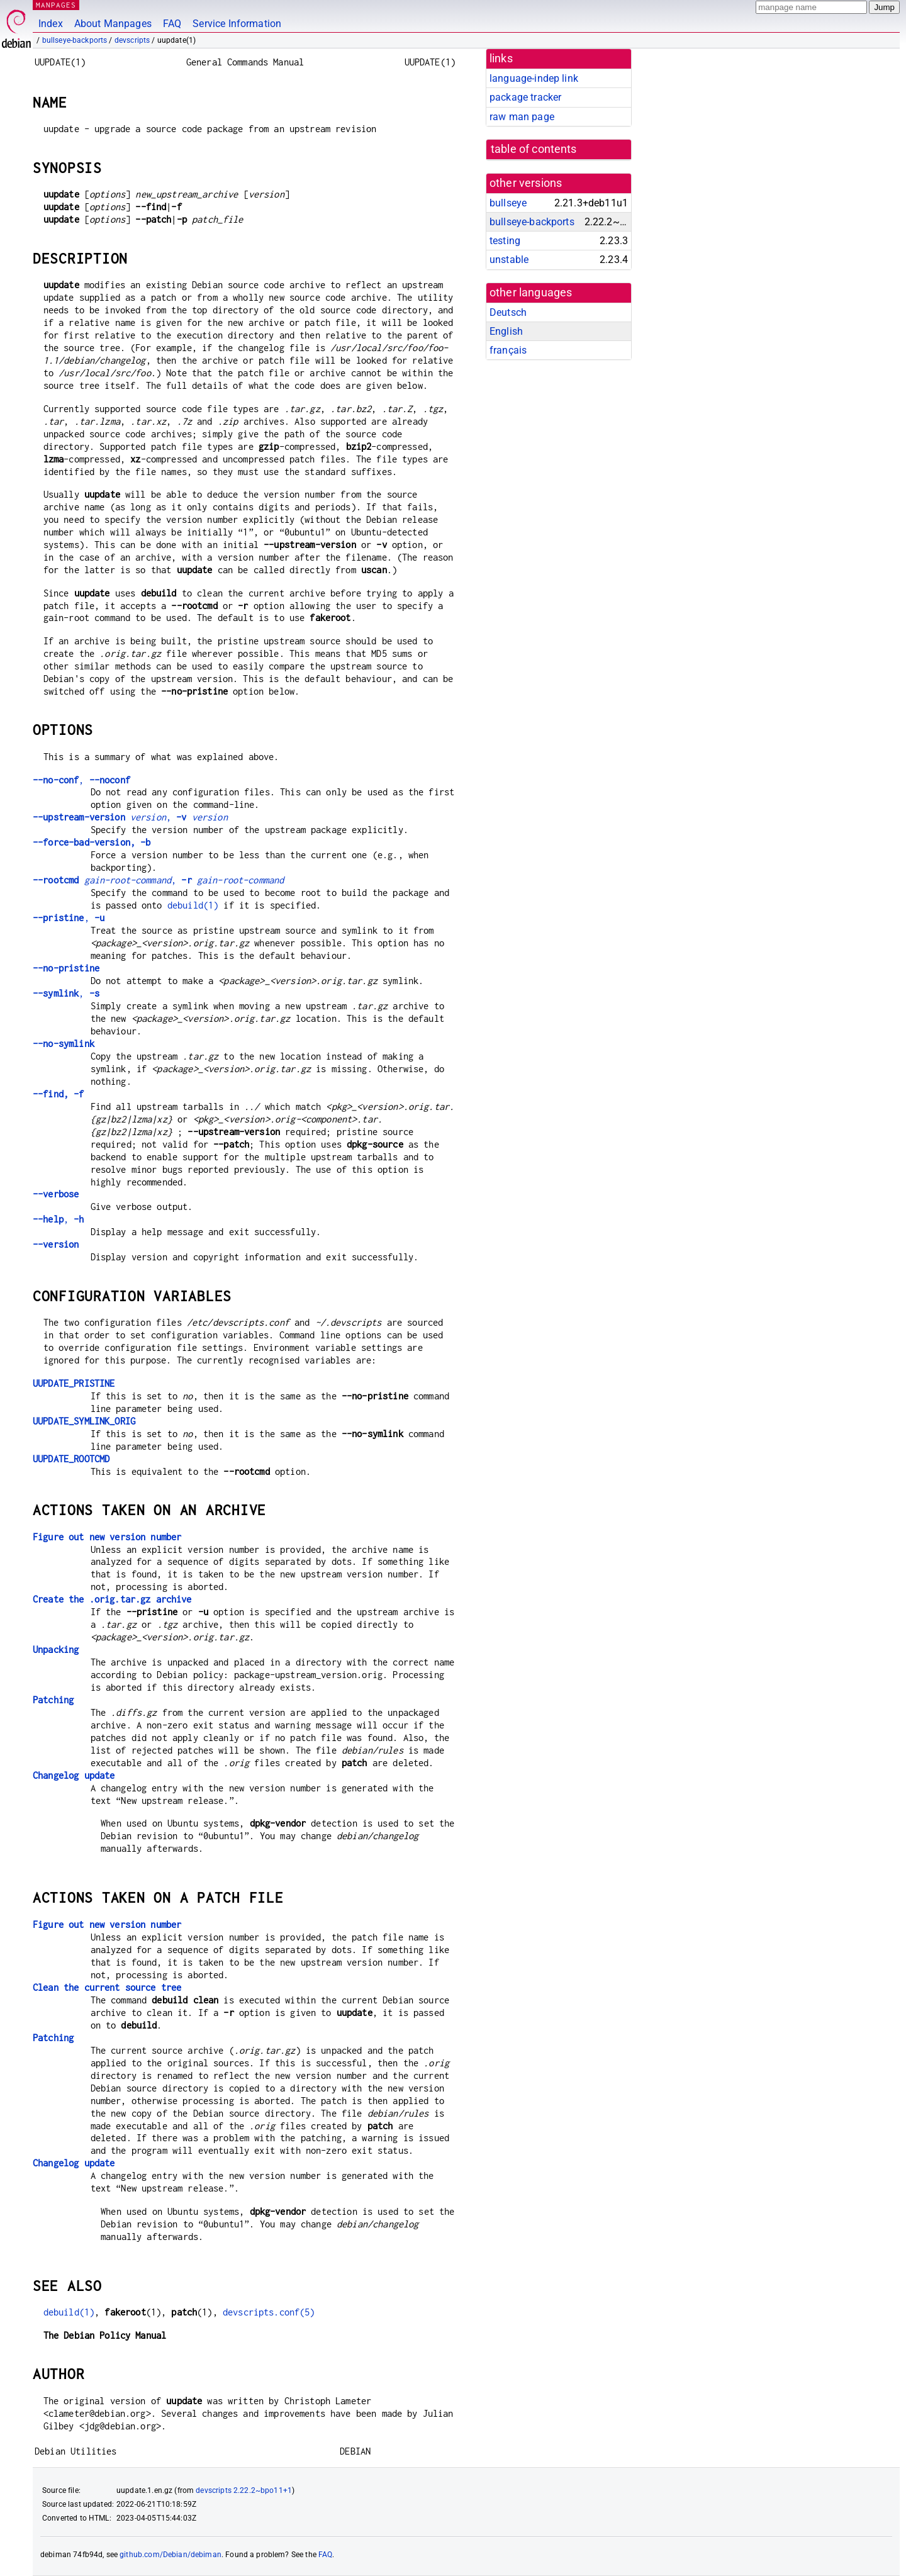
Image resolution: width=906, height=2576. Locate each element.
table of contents (534, 149)
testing (504, 241)
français (508, 350)
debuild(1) (193, 905)
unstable (508, 260)
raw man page (521, 117)
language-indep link (533, 78)
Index (50, 24)
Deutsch (508, 312)
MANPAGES (56, 5)
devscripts (132, 40)
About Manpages (113, 24)
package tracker (525, 97)
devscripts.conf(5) (269, 2312)
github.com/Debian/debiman (170, 2554)
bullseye (508, 203)
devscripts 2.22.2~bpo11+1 (244, 2490)
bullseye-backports (75, 40)
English (506, 331)
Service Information (237, 24)
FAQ (172, 24)
